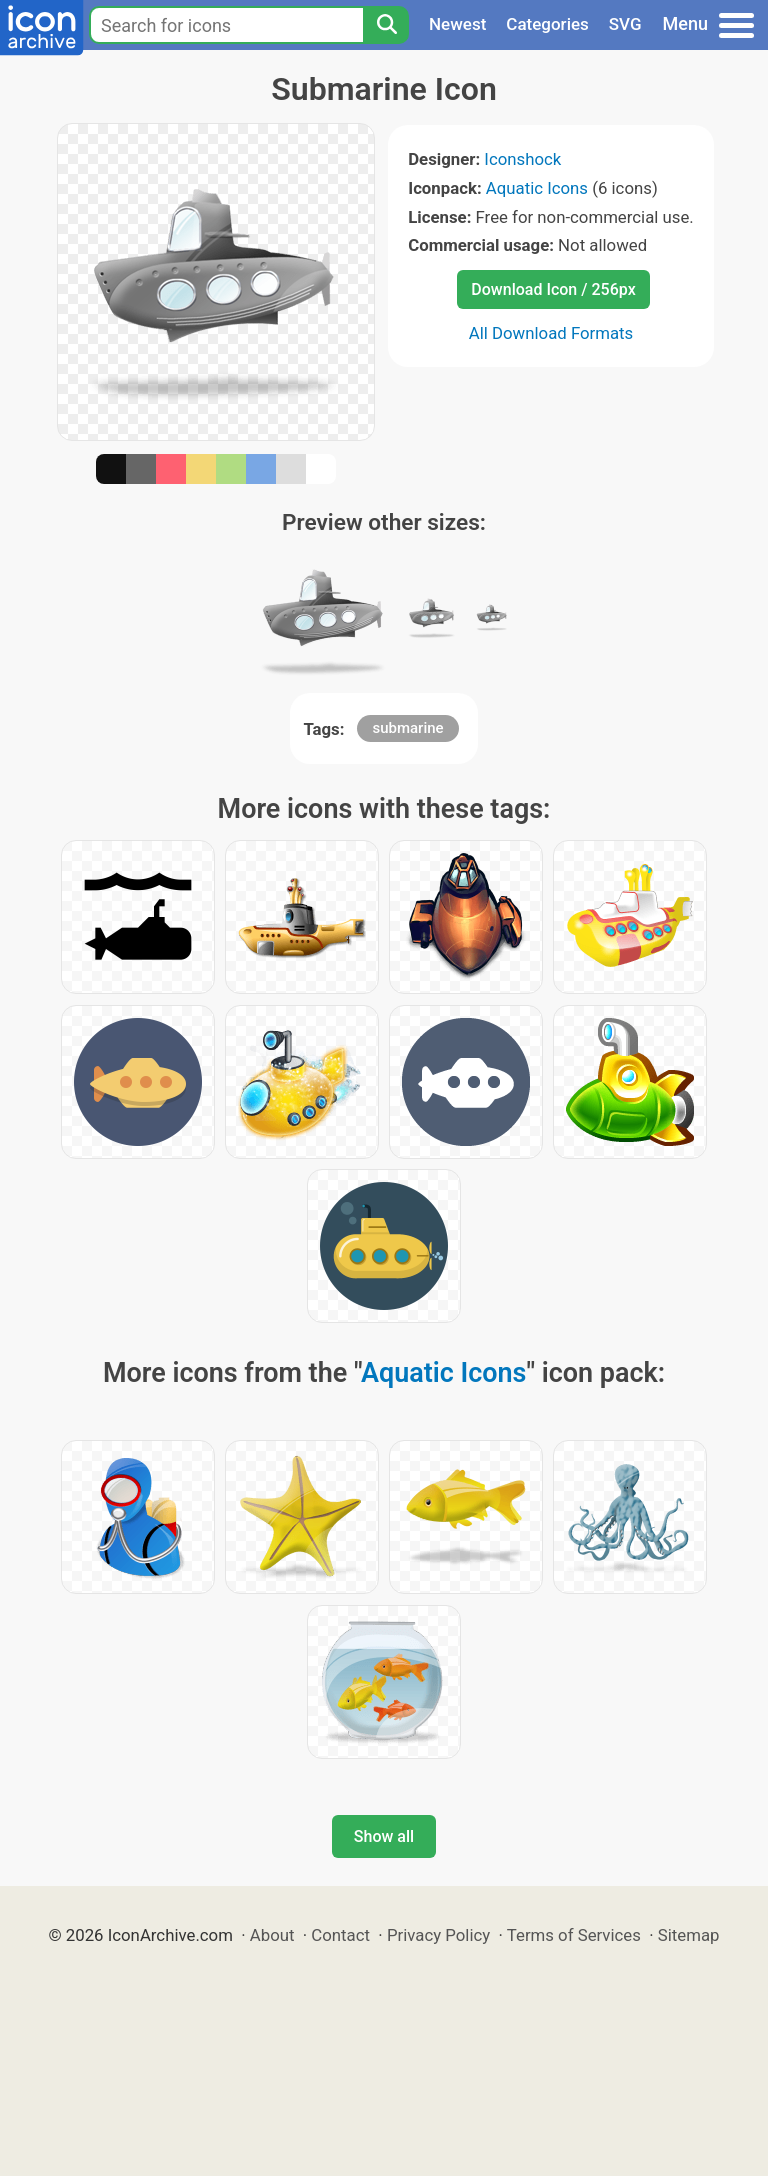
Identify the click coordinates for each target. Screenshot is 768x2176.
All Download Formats (551, 333)
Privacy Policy (438, 1935)
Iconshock (522, 159)
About (272, 1935)
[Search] (386, 25)
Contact (340, 1935)
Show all (384, 1836)
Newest (457, 24)
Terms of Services (574, 1935)
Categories (547, 24)
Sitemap (689, 1935)
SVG (625, 24)
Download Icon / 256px (553, 289)
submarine (407, 728)
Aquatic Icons (537, 188)
